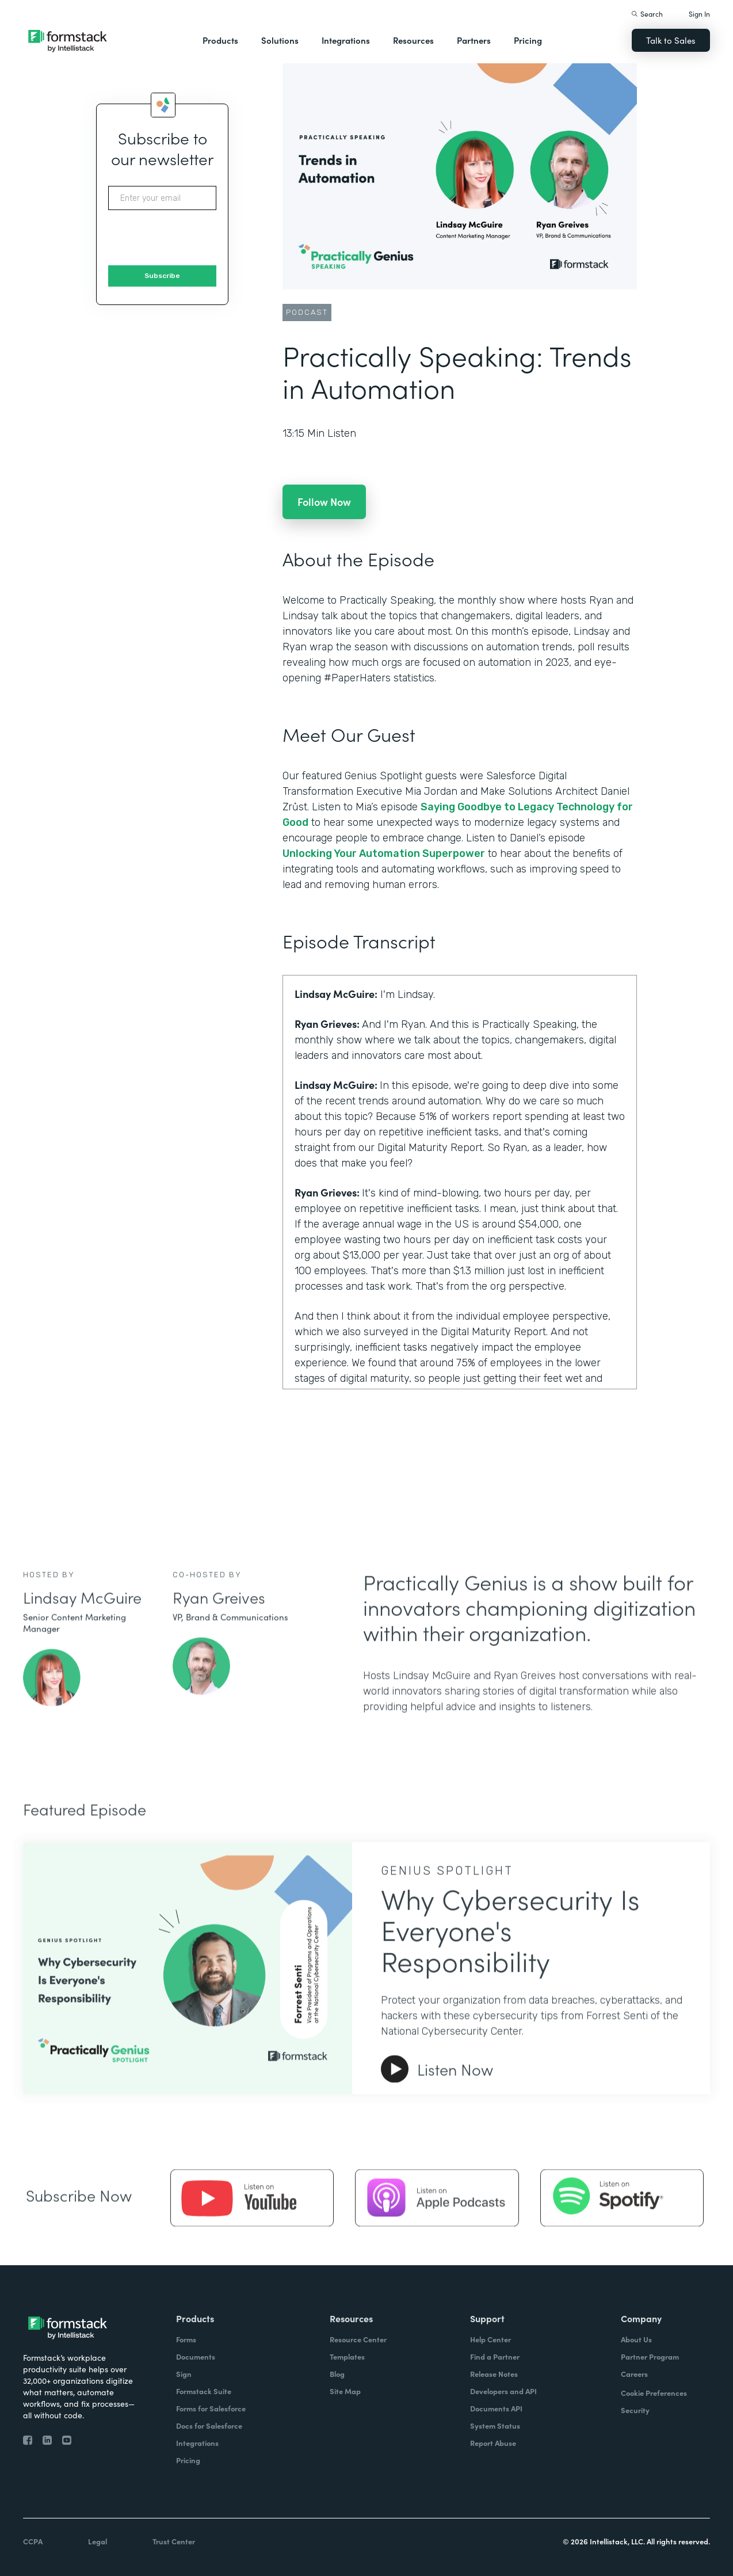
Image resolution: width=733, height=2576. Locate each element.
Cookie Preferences (654, 2392)
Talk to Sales (671, 40)
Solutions (280, 40)
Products (220, 40)
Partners (474, 40)
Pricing (528, 40)
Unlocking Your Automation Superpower (383, 853)
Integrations (346, 40)
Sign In (699, 13)
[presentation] (195, 238)
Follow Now (324, 501)
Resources (413, 40)
